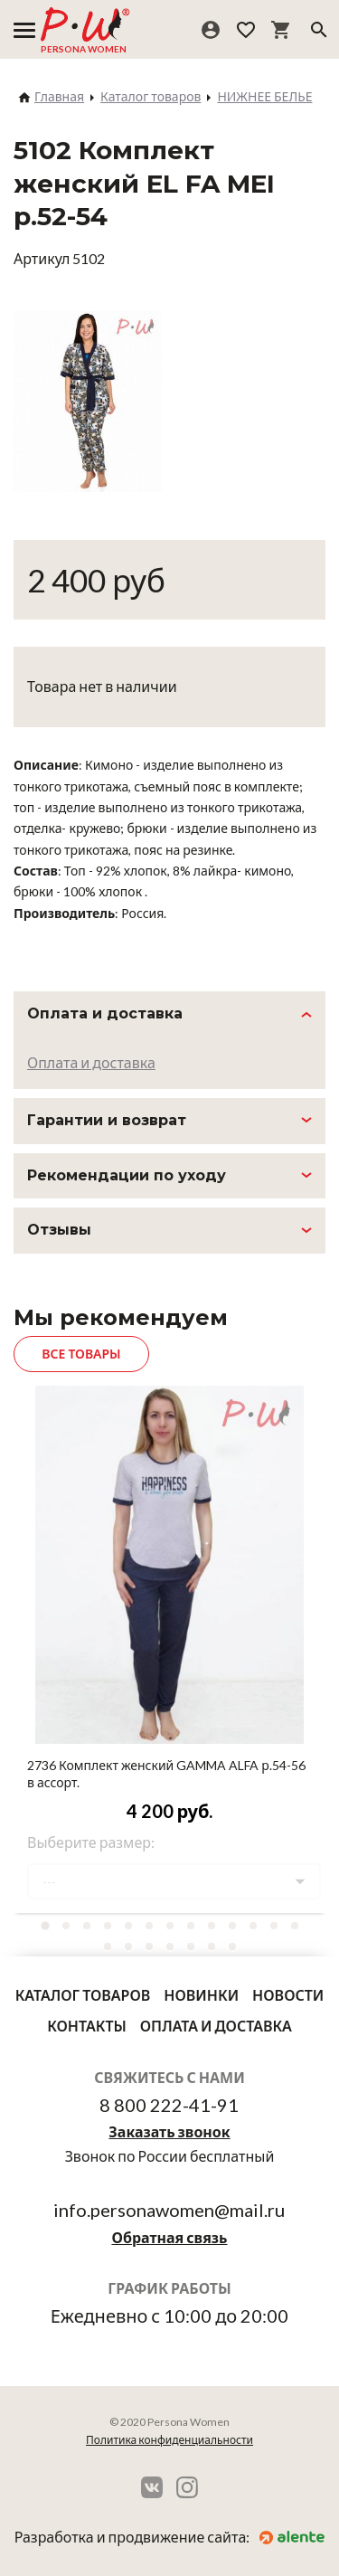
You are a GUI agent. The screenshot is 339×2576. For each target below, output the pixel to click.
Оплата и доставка (91, 1062)
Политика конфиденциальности (169, 2440)
